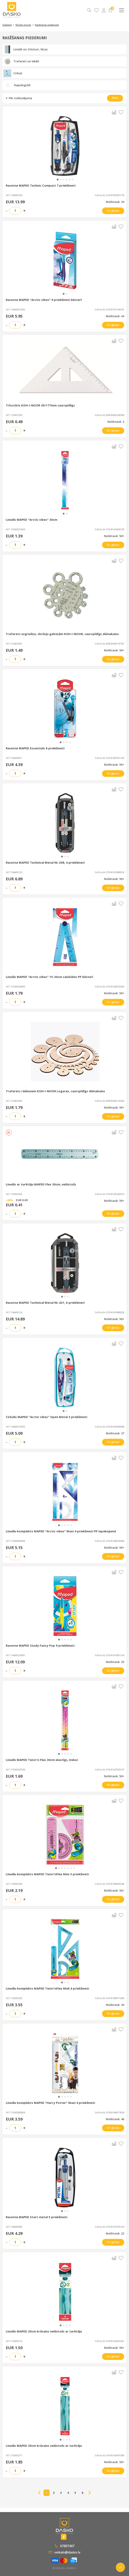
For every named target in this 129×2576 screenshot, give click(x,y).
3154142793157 (115, 1769)
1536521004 (18, 529)
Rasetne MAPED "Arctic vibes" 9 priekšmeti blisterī (44, 300)
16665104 (16, 195)
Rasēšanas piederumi (47, 25)
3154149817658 (115, 2112)
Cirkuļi (12, 73)
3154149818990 (115, 1541)
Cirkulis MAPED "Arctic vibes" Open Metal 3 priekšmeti (46, 1417)
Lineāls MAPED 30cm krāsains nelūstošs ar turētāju (44, 2446)
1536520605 (18, 986)
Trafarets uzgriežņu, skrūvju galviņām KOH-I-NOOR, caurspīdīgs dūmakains (62, 634)
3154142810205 (115, 986)
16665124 (16, 1312)
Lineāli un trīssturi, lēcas (25, 49)
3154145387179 (115, 195)
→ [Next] (90, 2493)
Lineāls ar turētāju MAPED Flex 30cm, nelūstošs (41, 1184)
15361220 (16, 415)
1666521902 (18, 309)
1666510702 (18, 1426)
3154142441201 (115, 2341)
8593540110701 (115, 643)
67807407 (64, 2546)
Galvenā (7, 25)
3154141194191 (115, 309)
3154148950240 (115, 1884)
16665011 (16, 758)
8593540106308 (115, 415)
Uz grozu (113, 210)
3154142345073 (115, 1194)
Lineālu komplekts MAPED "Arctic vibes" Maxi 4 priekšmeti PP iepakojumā (61, 1531)
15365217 (16, 2455)
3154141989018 (115, 872)
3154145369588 (115, 1426)
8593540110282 (115, 1101)
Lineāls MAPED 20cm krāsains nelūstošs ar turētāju (44, 2331)
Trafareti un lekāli (21, 61)
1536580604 (18, 2112)
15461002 (16, 1101)
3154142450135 (115, 529)
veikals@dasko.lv (64, 2552)
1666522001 (18, 1655)
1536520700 (18, 1769)
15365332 (16, 1998)
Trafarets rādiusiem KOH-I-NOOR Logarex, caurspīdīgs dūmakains (55, 1091)
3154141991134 (115, 1655)
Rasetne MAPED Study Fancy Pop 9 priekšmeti (40, 1645)
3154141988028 (115, 1312)
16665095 (16, 2227)
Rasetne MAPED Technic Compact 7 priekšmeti (40, 185)
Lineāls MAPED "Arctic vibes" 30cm (31, 520)
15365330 (16, 1884)
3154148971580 (115, 1998)
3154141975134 (115, 2227)
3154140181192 (115, 758)
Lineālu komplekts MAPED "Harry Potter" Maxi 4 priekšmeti (50, 2103)
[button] (58, 179)
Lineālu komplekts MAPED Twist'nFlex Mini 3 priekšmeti (47, 1874)
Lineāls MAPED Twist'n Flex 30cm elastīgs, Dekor (42, 1760)
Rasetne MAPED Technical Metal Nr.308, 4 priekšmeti (45, 862)
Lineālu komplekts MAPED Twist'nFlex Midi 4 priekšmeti (47, 1988)
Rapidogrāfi (17, 85)
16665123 (16, 872)
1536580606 (18, 1541)
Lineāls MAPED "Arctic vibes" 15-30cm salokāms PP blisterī (49, 977)
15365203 (16, 1194)
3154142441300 (115, 2455)
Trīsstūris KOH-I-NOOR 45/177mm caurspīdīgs (40, 405)
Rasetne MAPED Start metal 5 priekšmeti (36, 2217)
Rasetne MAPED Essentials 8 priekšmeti (35, 748)
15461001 (16, 643)
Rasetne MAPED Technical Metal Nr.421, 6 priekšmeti (45, 1303)
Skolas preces (23, 25)
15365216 (16, 2341)
